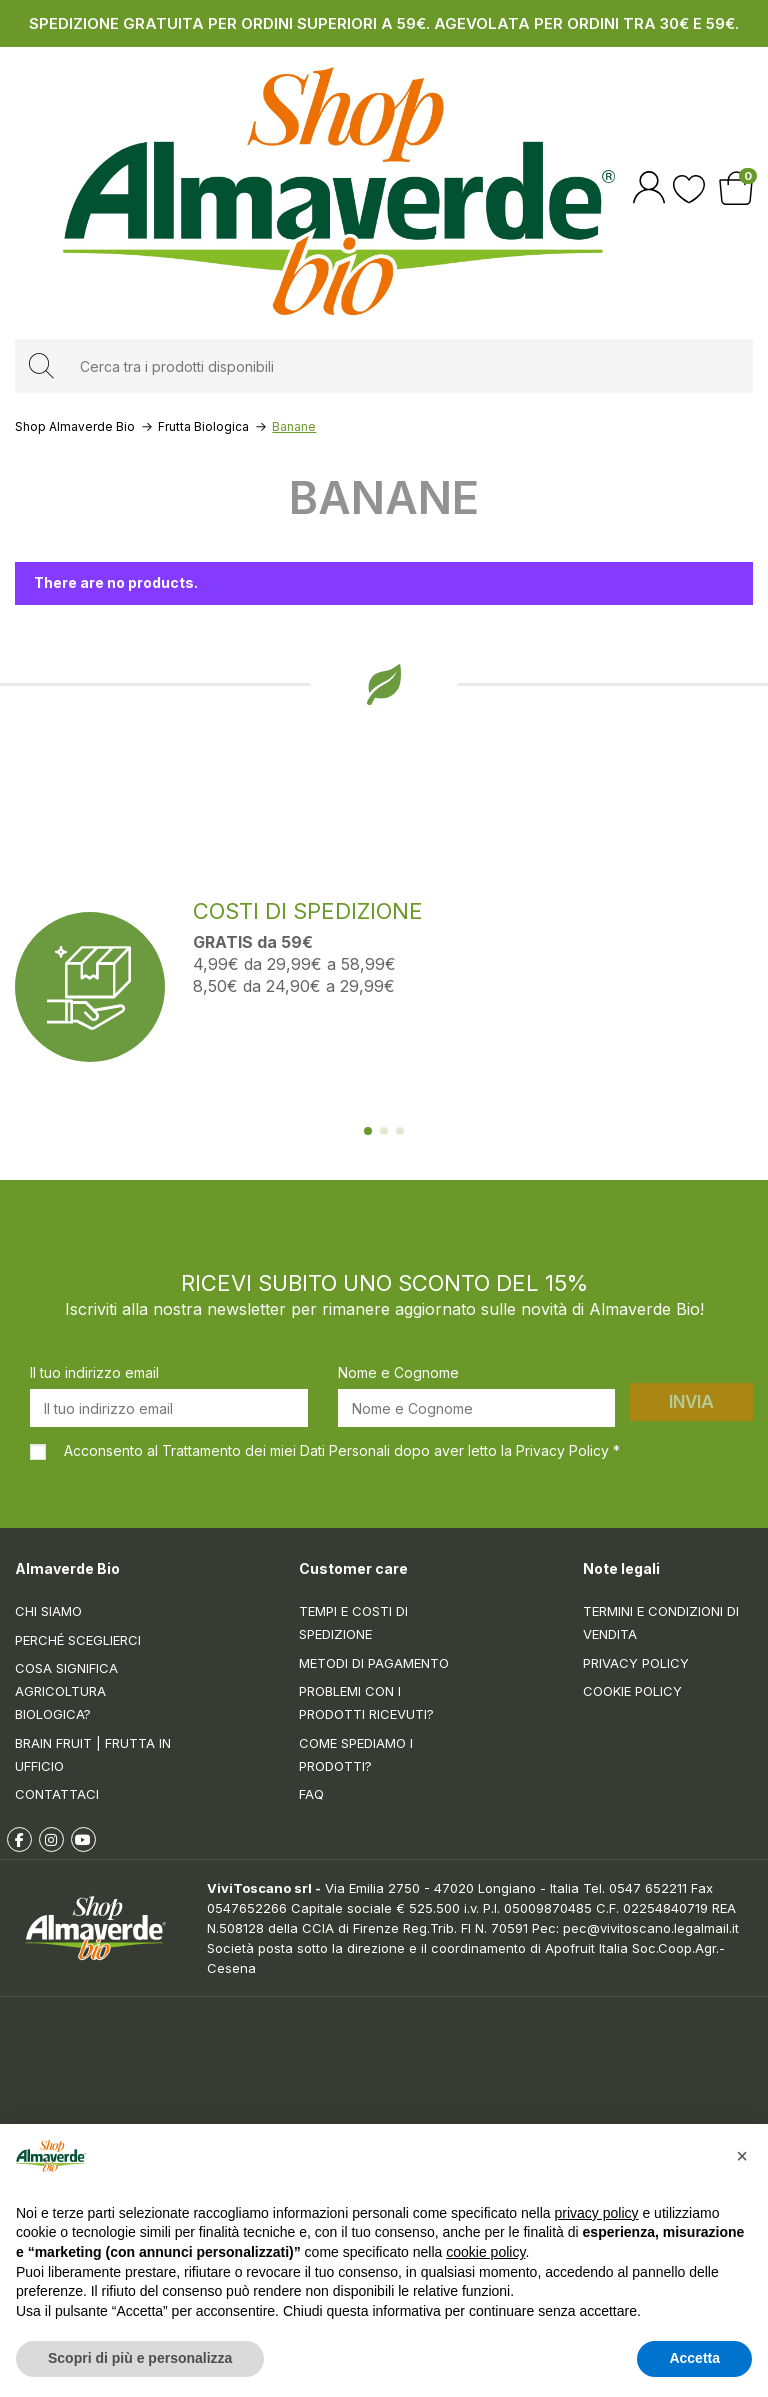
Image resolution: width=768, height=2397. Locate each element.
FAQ (311, 1794)
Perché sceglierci (78, 1640)
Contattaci (57, 1794)
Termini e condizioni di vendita (661, 1622)
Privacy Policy (636, 1663)
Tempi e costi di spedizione (353, 1622)
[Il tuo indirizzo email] (169, 1408)
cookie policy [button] (485, 2252)
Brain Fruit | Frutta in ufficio (93, 1754)
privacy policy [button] (597, 2213)
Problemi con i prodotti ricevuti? (366, 1702)
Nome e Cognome (398, 1372)
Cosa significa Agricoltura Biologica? (66, 1691)
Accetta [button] (694, 2358)
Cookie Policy (632, 1691)
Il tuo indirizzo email (94, 1372)
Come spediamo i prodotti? (356, 1754)
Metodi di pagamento (374, 1663)
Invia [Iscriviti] (691, 1402)
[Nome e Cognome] (477, 1408)
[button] (742, 2156)
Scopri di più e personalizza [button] (140, 2358)
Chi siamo (48, 1611)
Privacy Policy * (568, 1450)
